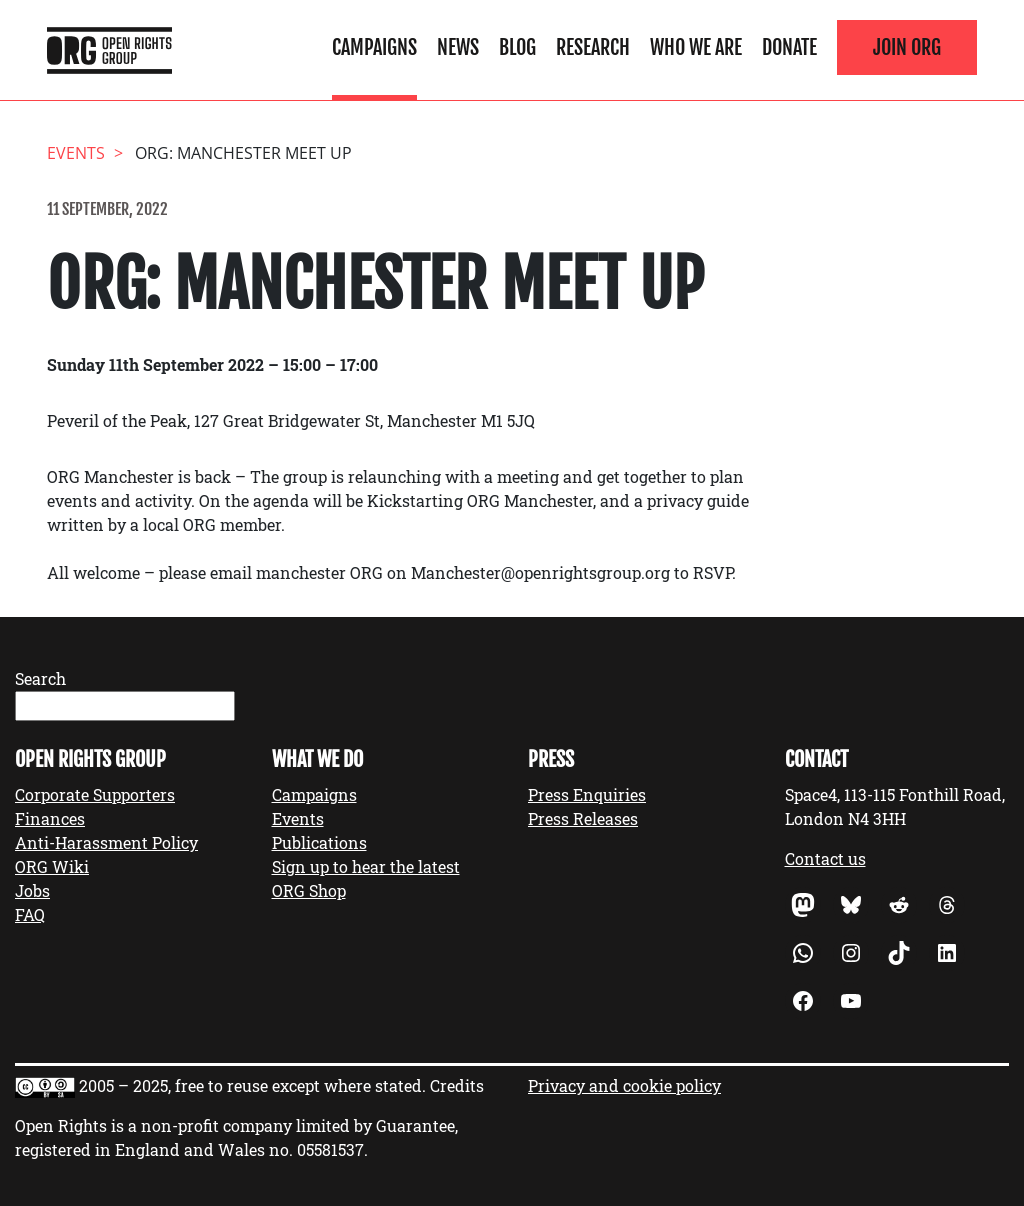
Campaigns (374, 47)
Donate (789, 47)
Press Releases (583, 818)
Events (298, 818)
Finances (50, 818)
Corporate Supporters (95, 794)
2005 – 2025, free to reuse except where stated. (252, 1085)
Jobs (32, 890)
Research (593, 47)
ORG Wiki (52, 866)
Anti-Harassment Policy (106, 842)
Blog (517, 47)
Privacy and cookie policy (624, 1085)
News (458, 47)
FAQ (30, 914)
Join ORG (907, 47)
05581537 (330, 1149)
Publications (319, 842)
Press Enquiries (587, 794)
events (76, 153)
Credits (457, 1085)
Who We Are (696, 47)
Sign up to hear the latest (366, 866)
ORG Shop (309, 890)
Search (40, 678)
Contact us (825, 858)
